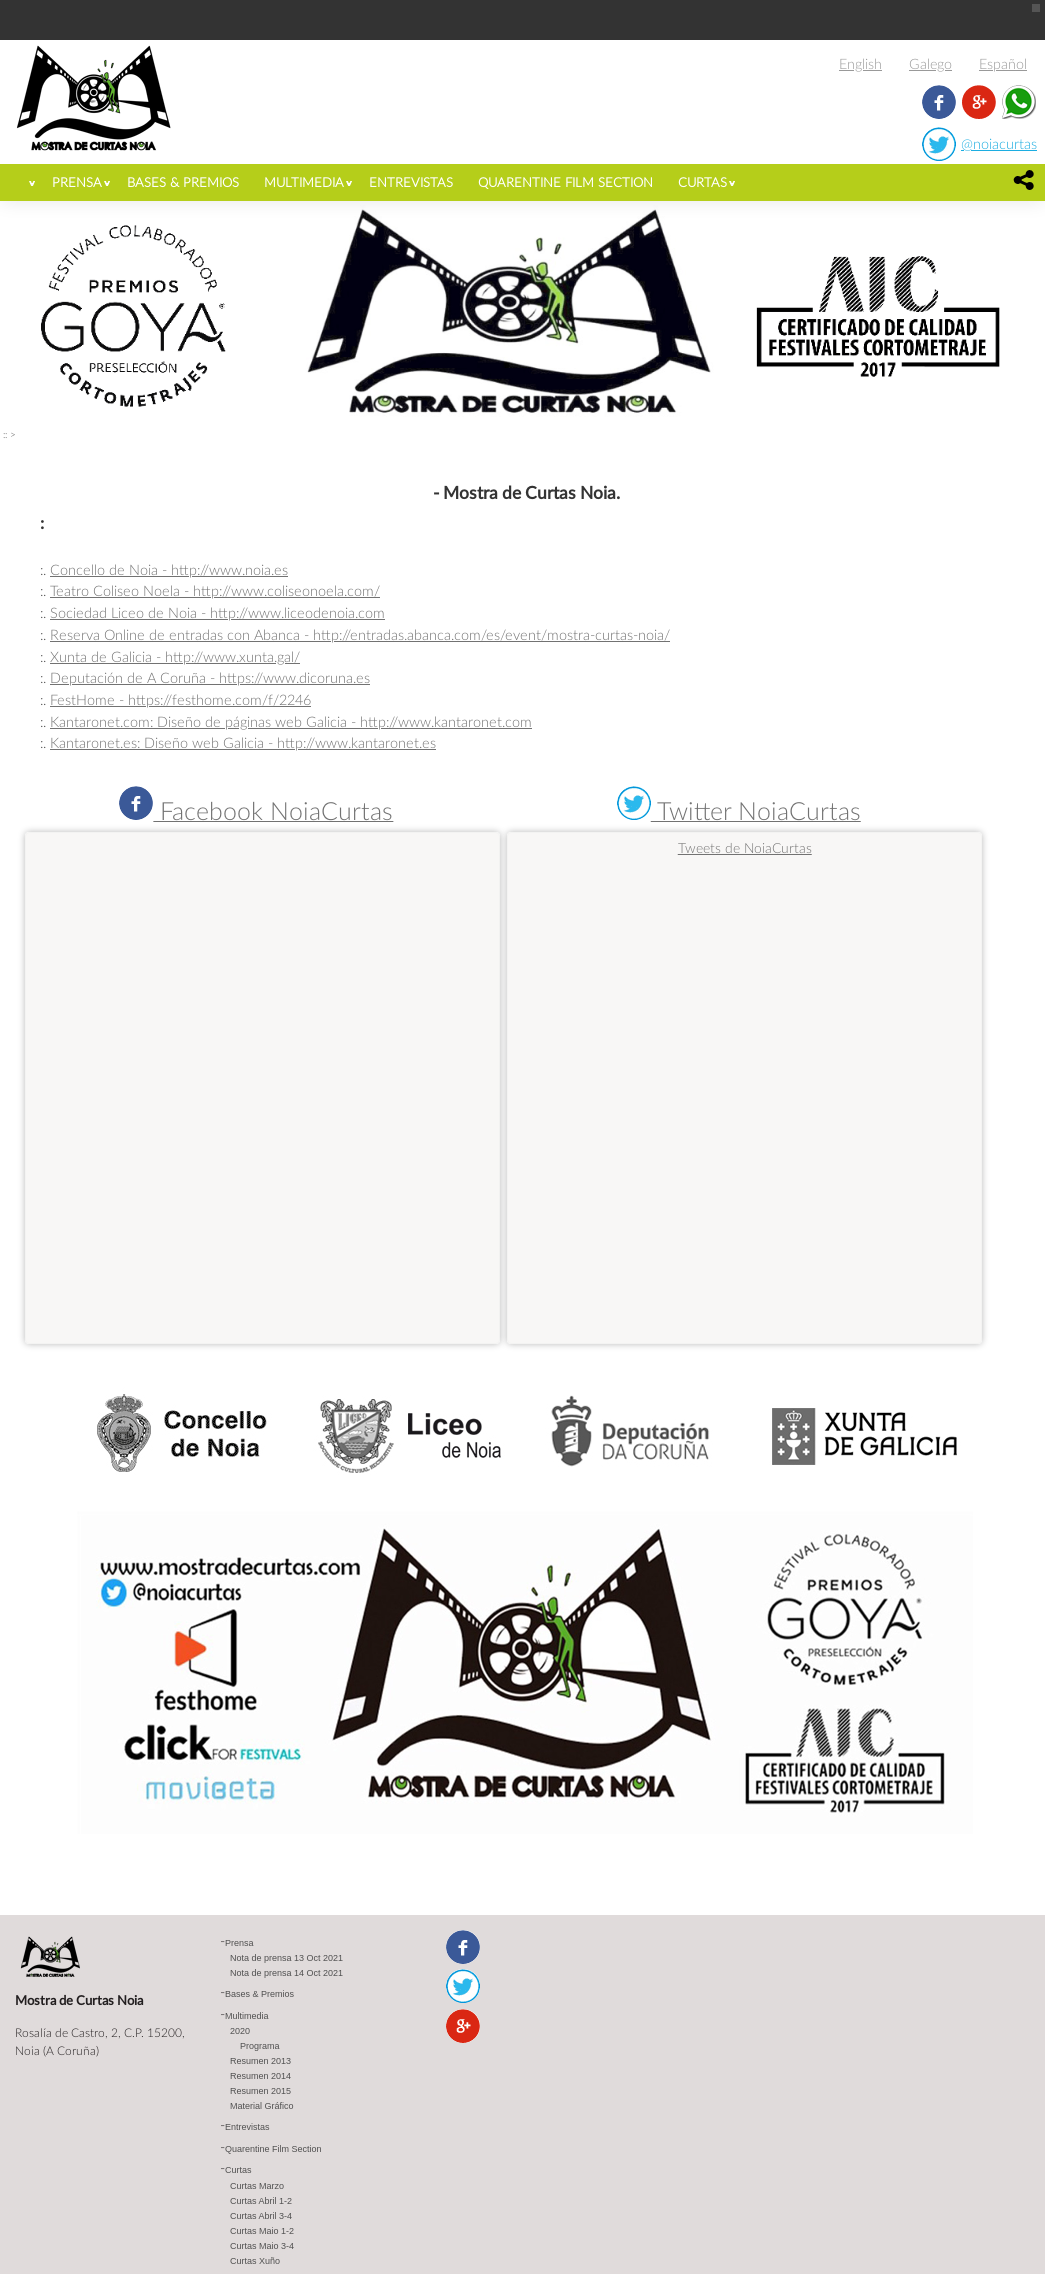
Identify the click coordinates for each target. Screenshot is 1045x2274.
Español (1003, 63)
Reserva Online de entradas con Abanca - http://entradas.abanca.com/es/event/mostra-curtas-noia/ (360, 634)
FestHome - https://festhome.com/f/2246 (180, 699)
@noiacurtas (999, 143)
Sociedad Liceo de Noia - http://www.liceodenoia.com (217, 612)
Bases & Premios (183, 182)
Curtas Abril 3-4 (261, 2216)
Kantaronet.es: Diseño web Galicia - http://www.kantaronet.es (243, 742)
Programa (260, 2046)
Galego (930, 63)
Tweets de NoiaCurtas (745, 847)
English (860, 63)
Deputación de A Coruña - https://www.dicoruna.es (210, 677)
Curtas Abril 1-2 (261, 2201)
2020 (240, 2031)
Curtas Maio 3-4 (262, 2246)
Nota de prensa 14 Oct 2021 (286, 1973)
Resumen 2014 (260, 2076)
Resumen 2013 (260, 2061)
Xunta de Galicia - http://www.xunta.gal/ (175, 656)
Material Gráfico (262, 2106)
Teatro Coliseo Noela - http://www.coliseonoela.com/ (215, 590)
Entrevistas (411, 182)
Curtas (702, 182)
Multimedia (304, 182)
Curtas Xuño (255, 2261)
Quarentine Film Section (565, 182)
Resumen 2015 (260, 2091)
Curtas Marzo (257, 2186)
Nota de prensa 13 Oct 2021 (286, 1958)
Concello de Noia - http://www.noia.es (169, 569)
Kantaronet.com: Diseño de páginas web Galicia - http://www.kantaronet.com (291, 721)
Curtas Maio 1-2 (262, 2231)
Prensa (77, 182)
